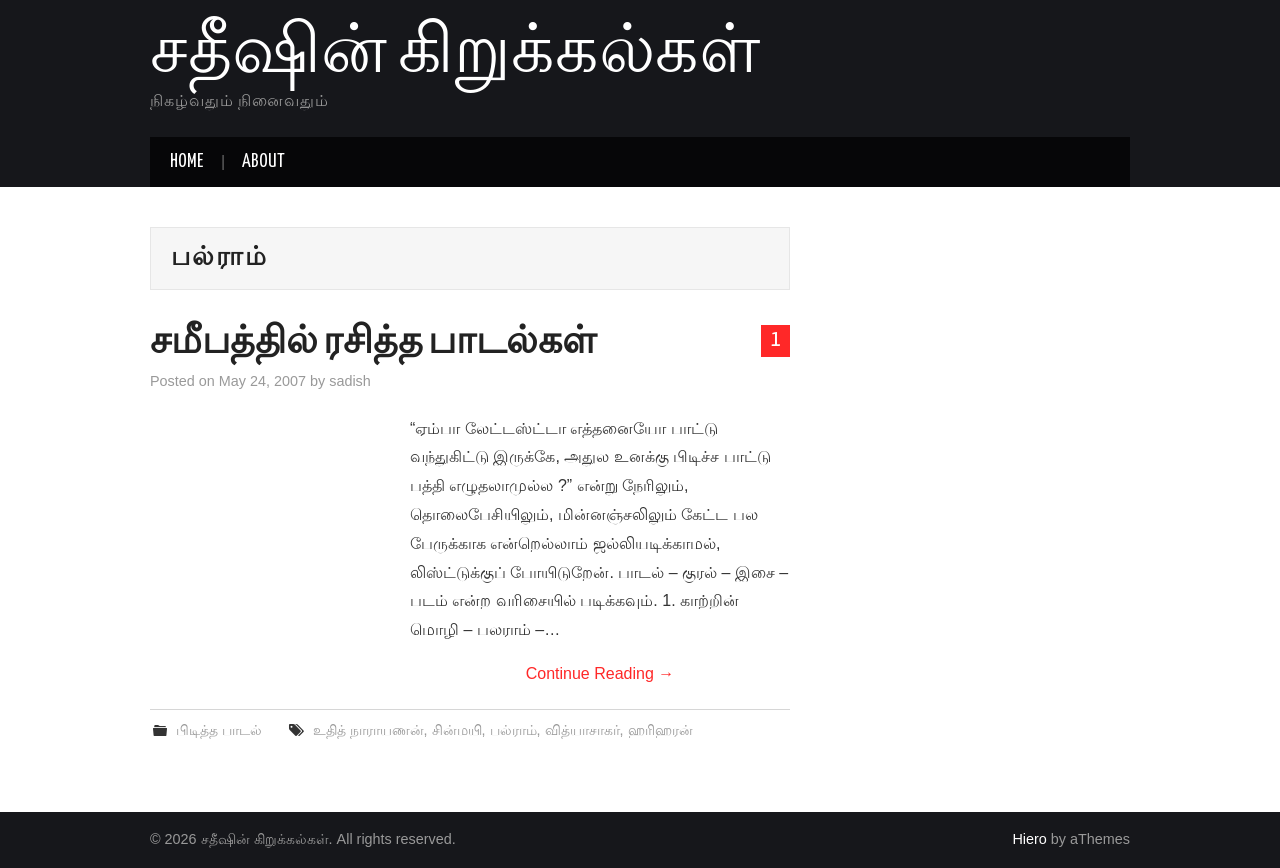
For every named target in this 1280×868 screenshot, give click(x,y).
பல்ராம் (513, 730)
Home (186, 162)
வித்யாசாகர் (582, 730)
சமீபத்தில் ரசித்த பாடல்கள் (373, 343)
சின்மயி (457, 730)
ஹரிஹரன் (660, 730)
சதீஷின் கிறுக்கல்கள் (455, 54)
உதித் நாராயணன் (368, 730)
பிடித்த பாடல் (219, 730)
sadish (350, 381)
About (263, 162)
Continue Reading (600, 673)
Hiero (1029, 839)
